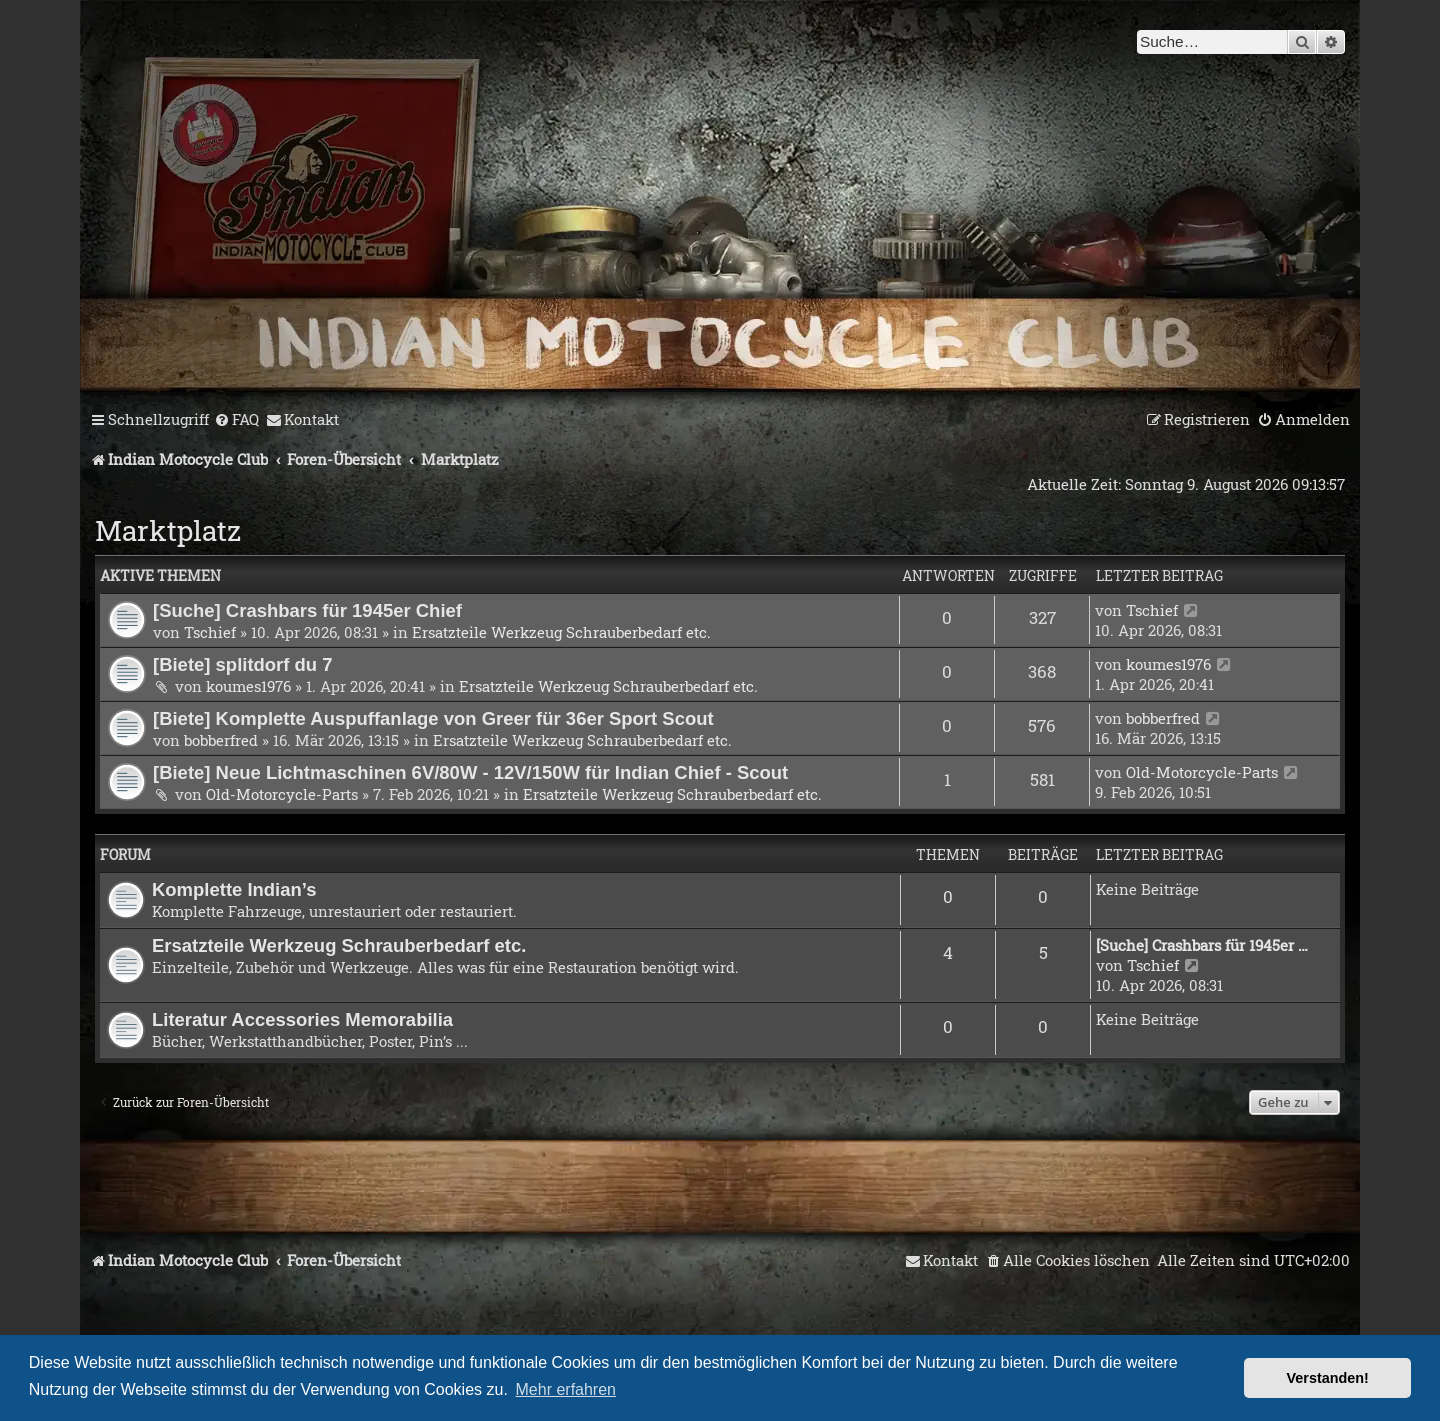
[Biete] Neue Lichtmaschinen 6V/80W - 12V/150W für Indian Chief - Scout (470, 772)
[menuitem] (236, 420)
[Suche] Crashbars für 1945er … (1202, 945)
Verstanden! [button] (1328, 1378)
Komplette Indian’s (234, 889)
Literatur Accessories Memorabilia (302, 1019)
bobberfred (221, 740)
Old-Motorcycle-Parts (282, 794)
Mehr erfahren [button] (566, 1389)
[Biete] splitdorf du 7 (243, 664)
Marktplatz (168, 530)
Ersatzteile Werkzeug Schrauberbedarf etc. (561, 632)
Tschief (210, 632)
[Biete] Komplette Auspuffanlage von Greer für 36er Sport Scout (433, 718)
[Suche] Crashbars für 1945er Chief (307, 610)
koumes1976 (248, 686)
